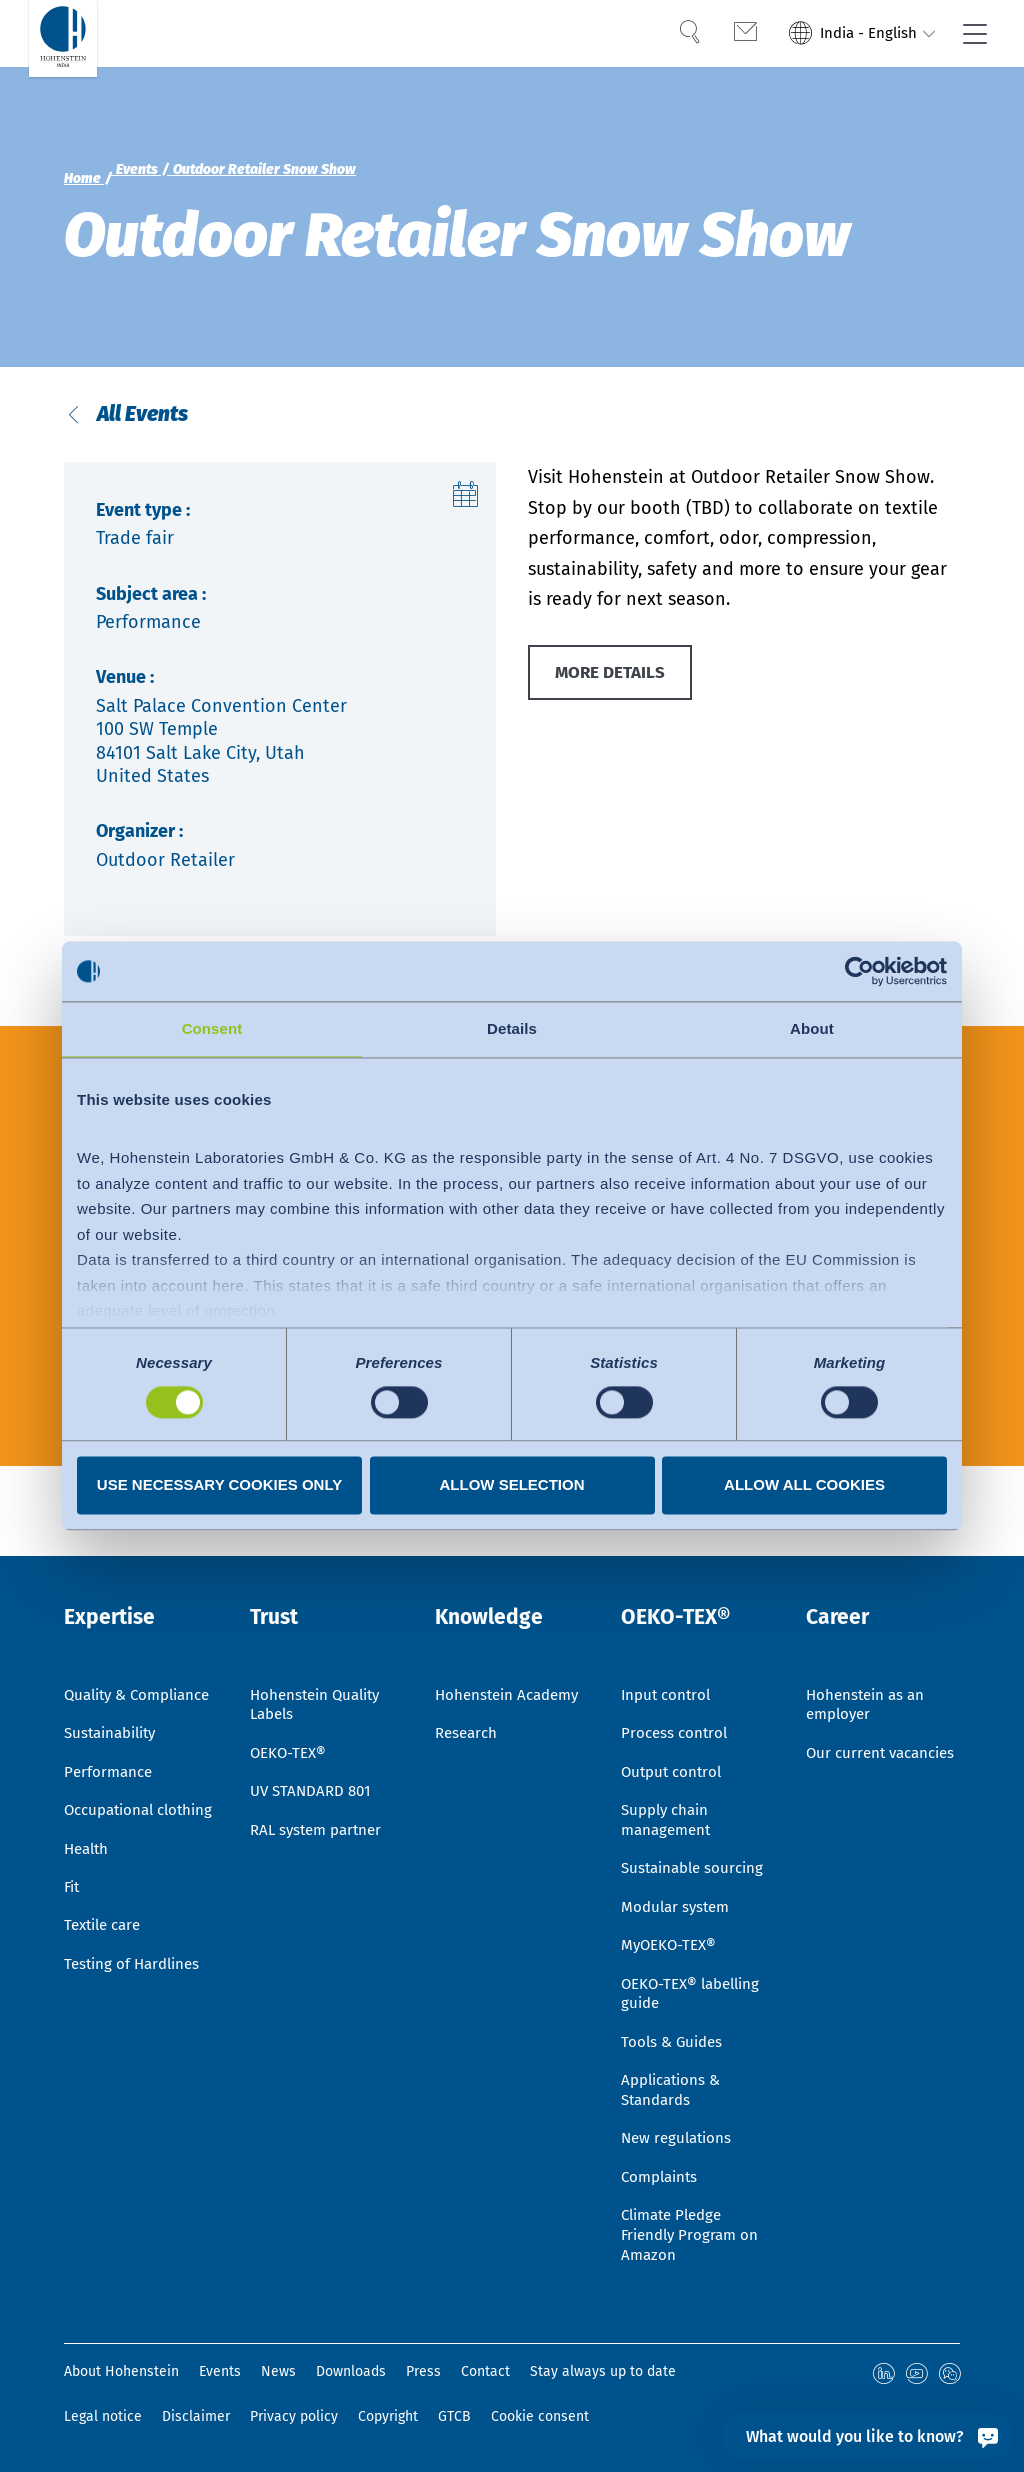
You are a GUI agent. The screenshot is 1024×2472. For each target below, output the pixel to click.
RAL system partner (320, 1804)
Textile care (106, 1947)
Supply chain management (669, 1794)
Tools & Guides (674, 2028)
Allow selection (512, 1485)
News (278, 2372)
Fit (73, 1906)
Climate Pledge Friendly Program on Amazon (693, 2233)
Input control (668, 1661)
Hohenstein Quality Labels (320, 1672)
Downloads (351, 2372)
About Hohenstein (121, 2372)
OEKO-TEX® (290, 1722)
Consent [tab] (212, 1028)
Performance (110, 1763)
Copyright (388, 2416)
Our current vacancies (847, 1733)
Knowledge (495, 1587)
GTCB (454, 2416)
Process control (676, 1701)
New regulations (679, 2131)
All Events (141, 420)
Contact (485, 2372)
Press (423, 2372)
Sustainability (115, 1722)
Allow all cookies (804, 1485)
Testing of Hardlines (136, 1988)
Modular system (678, 1885)
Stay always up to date (603, 2372)
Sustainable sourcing (697, 1845)
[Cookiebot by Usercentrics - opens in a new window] (859, 971)
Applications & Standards (675, 2080)
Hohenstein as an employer (868, 1672)
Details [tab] (512, 1028)
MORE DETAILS (614, 687)
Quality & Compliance (107, 1672)
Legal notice (103, 2416)
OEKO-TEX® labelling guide (696, 1978)
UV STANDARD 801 (314, 1763)
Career (842, 1587)
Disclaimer (196, 2416)
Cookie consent (540, 2416)
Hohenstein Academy (476, 1672)
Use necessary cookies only (219, 1485)
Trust (278, 1587)
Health (88, 1865)
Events (220, 2372)
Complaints (662, 2172)
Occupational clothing (113, 1815)
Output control (674, 1742)
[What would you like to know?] (867, 2436)
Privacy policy (294, 2416)
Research (468, 1722)
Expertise (115, 1587)
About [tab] (812, 1028)
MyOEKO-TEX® (671, 1926)
